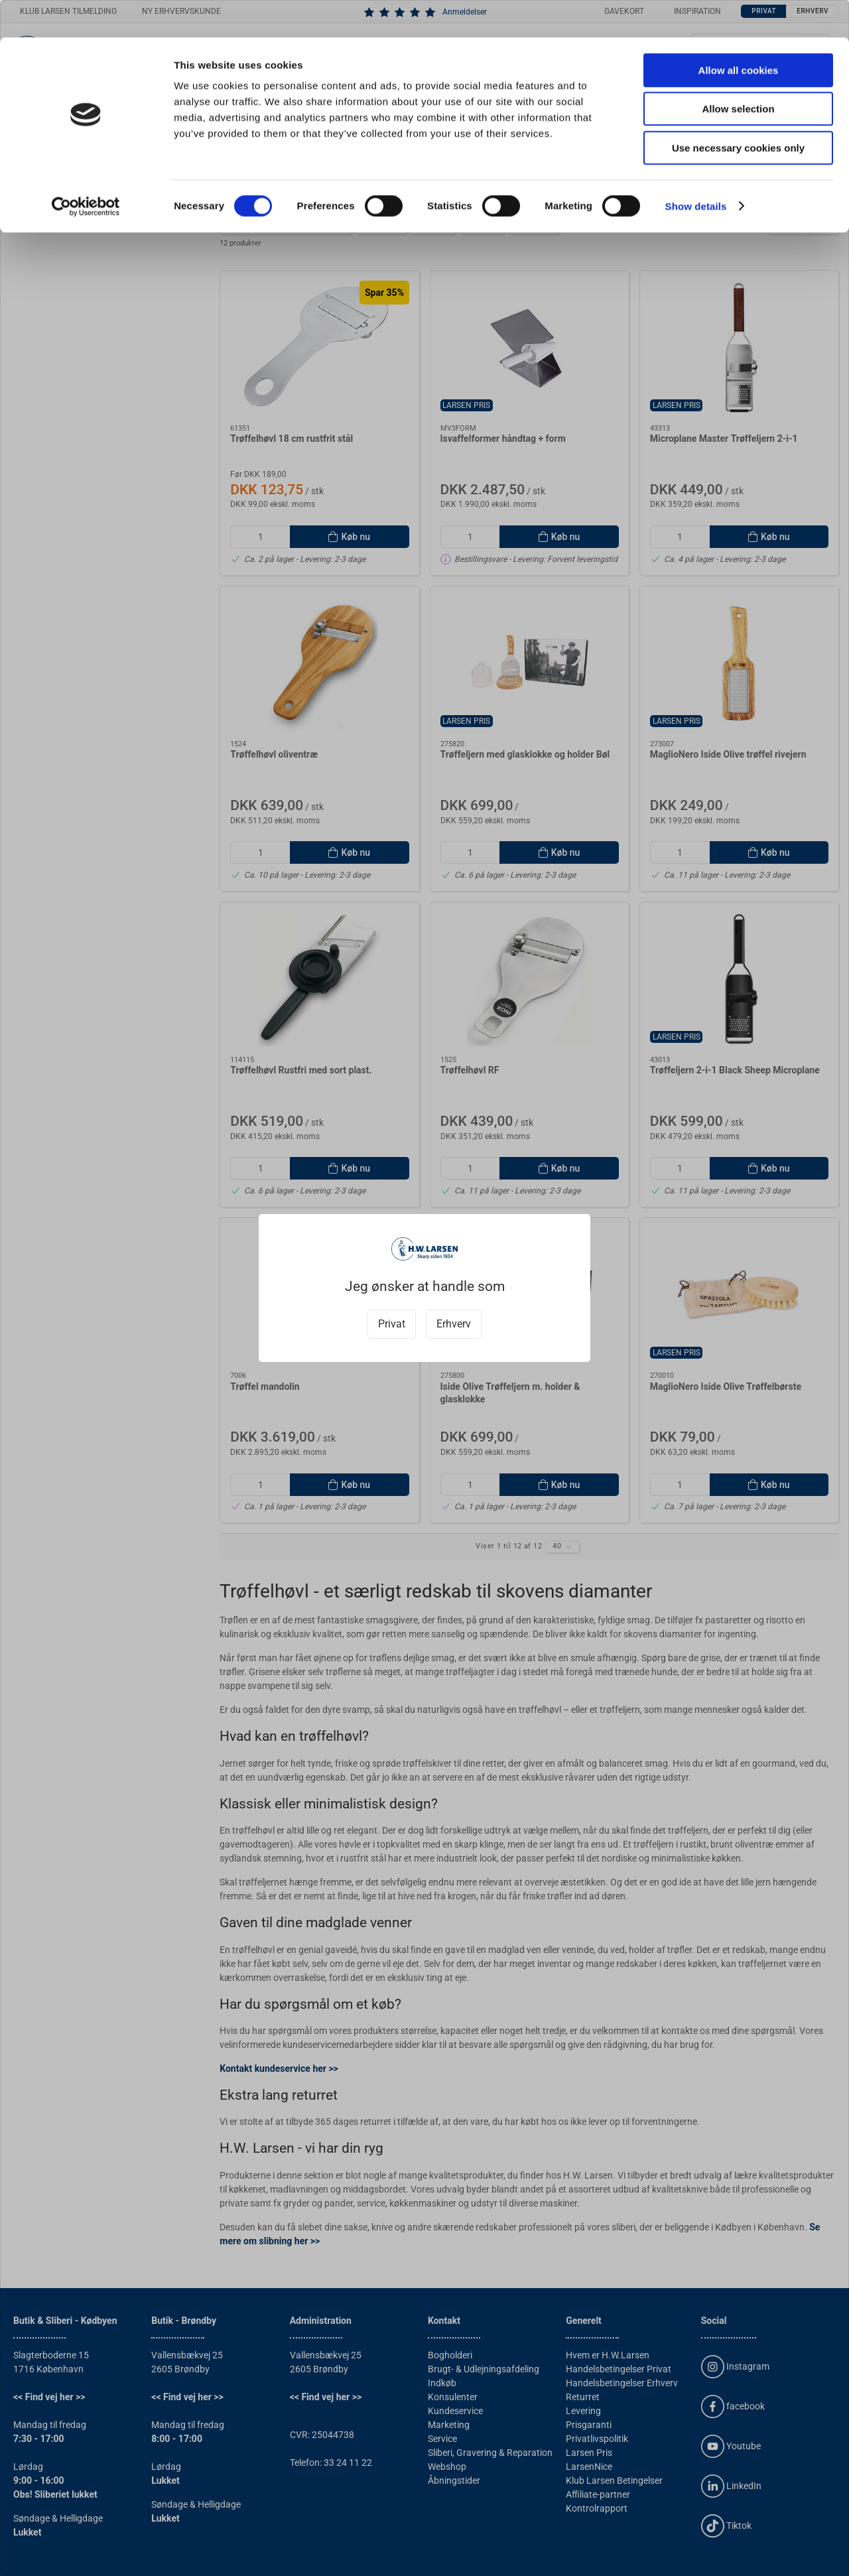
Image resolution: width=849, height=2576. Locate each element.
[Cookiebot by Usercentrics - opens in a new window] (86, 169)
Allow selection (738, 72)
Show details (696, 168)
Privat (391, 1324)
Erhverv (453, 1324)
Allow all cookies (738, 32)
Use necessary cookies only (738, 110)
